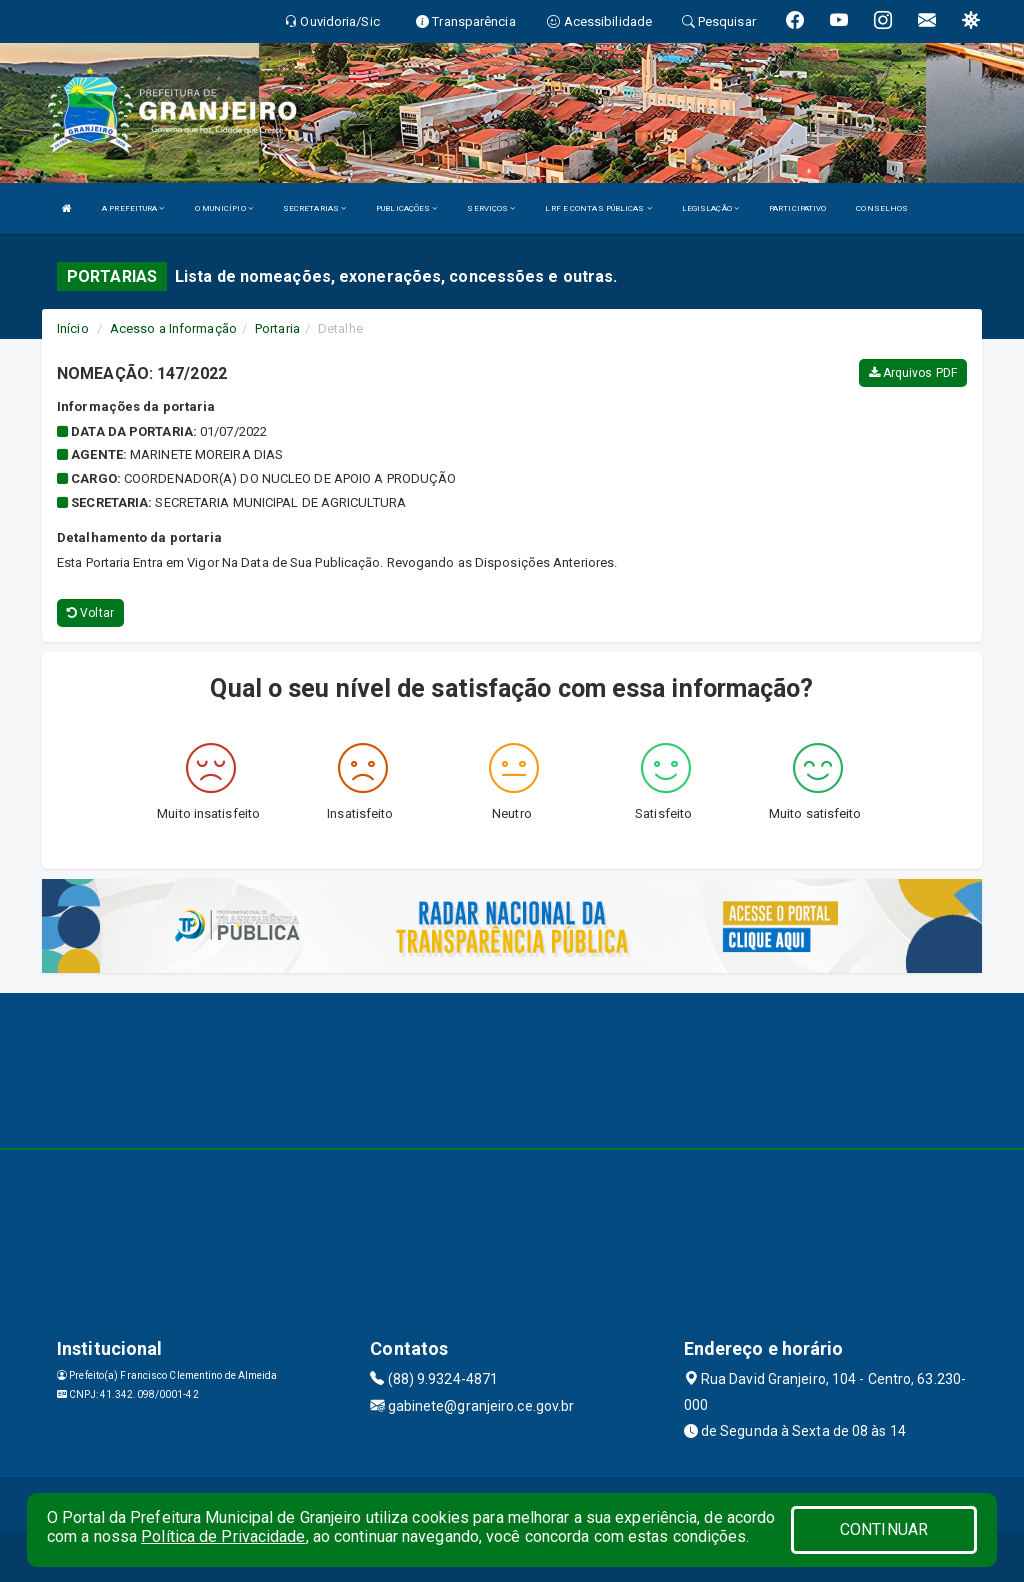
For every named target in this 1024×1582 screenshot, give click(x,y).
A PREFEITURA (133, 208)
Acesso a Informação (173, 328)
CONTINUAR (884, 1529)
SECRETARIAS (314, 208)
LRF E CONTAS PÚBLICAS (598, 208)
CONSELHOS (882, 208)
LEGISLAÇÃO (710, 208)
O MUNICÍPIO (224, 208)
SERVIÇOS (491, 208)
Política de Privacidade (223, 1536)
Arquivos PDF (913, 373)
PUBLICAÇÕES (406, 208)
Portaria (277, 328)
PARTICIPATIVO (797, 208)
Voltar (90, 613)
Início (73, 328)
